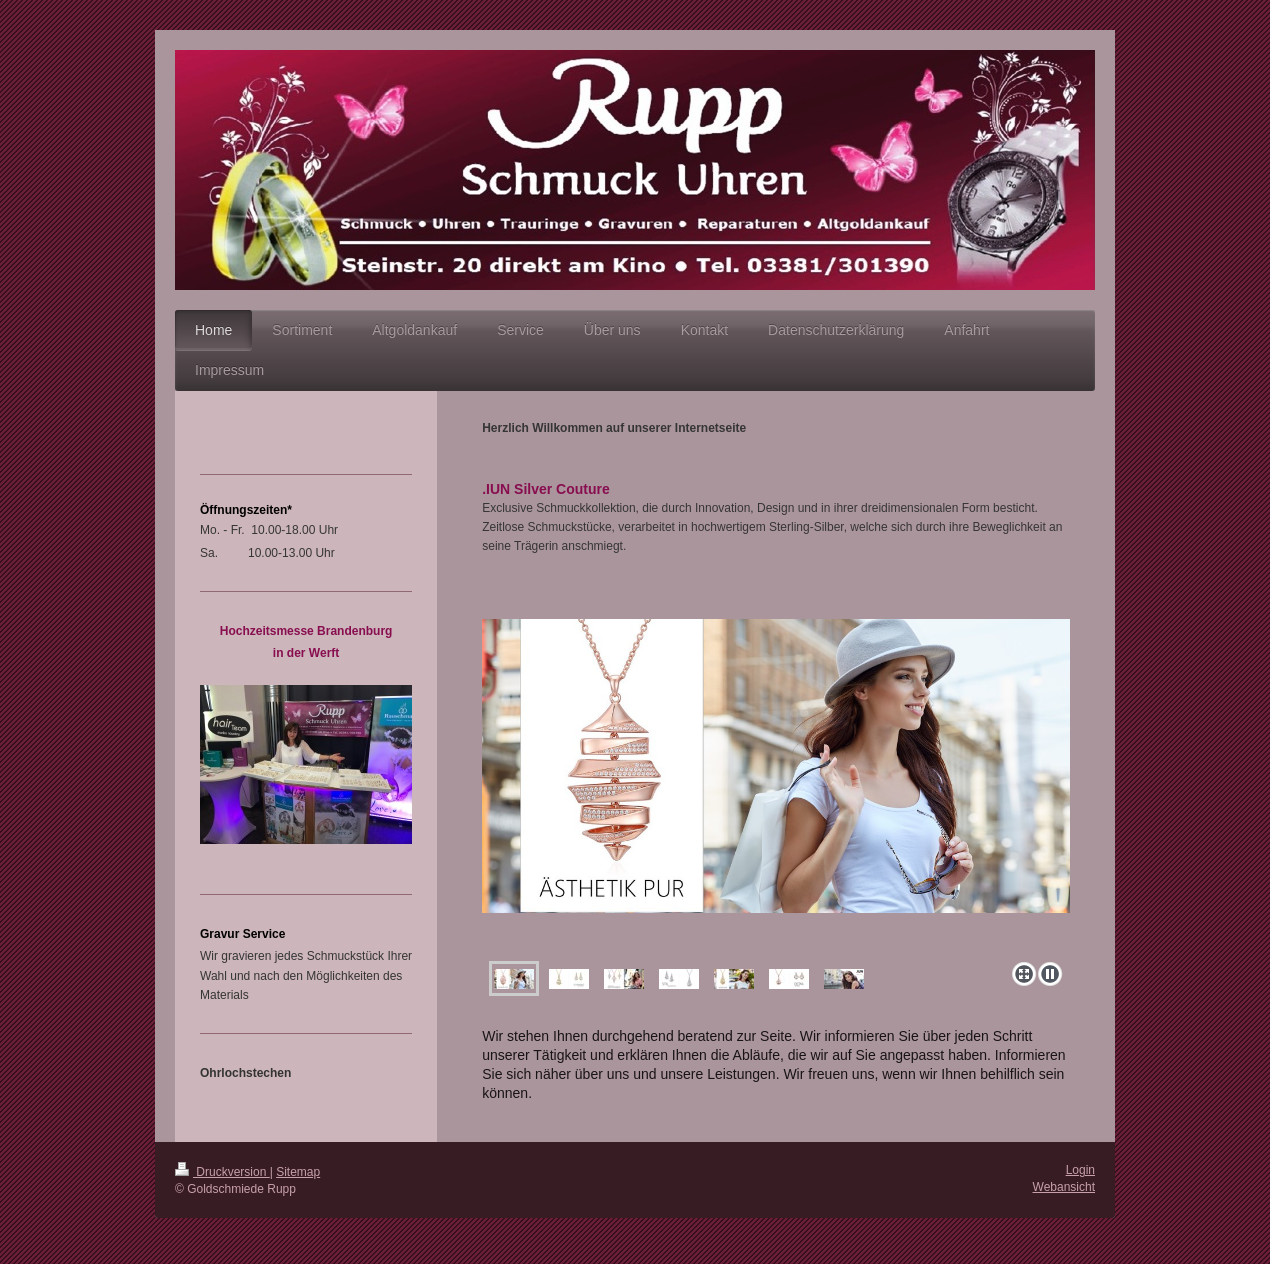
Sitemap (298, 1172)
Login (1080, 1170)
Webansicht (1064, 1187)
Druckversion (222, 1172)
